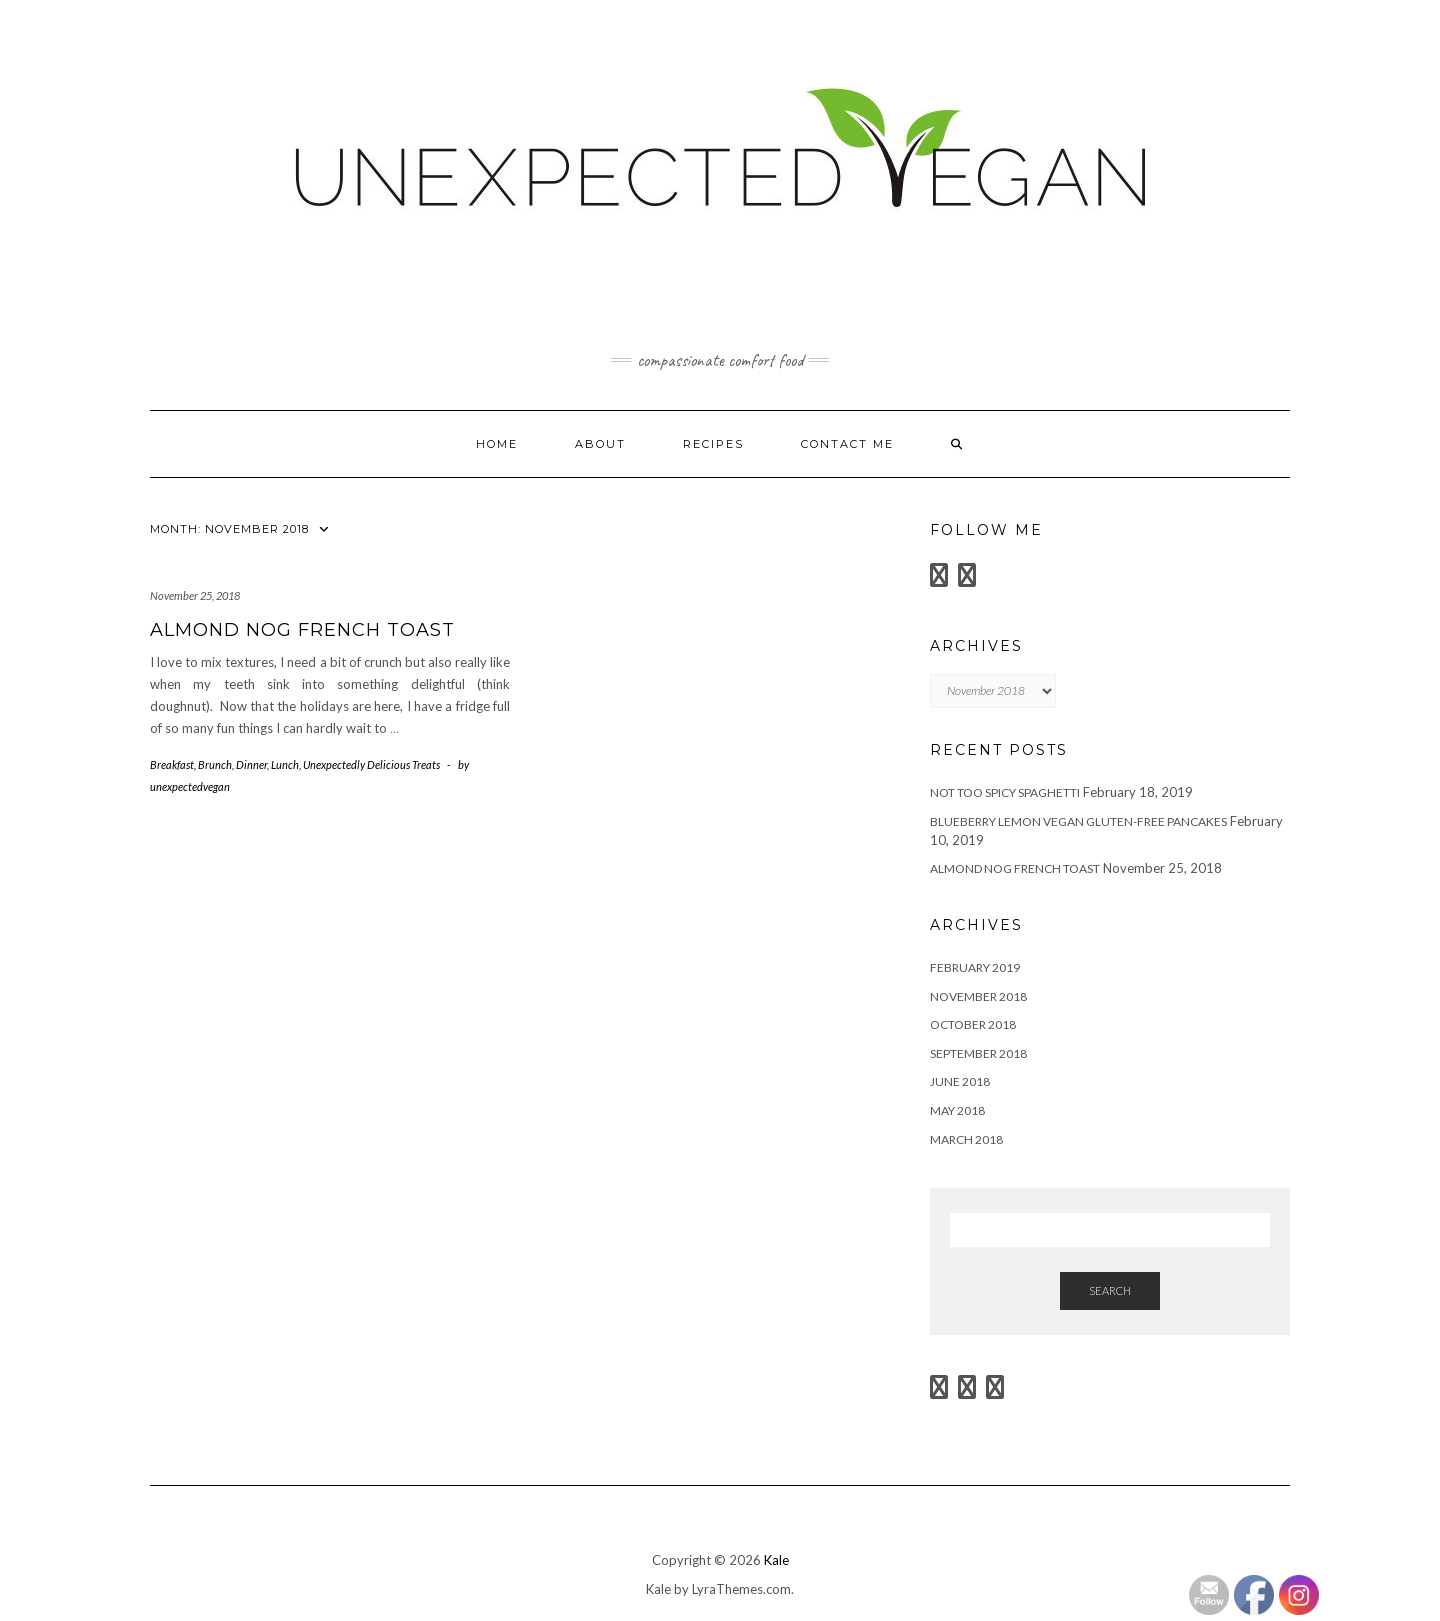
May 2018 (957, 1110)
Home (497, 444)
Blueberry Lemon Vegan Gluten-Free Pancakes (1078, 821)
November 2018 (978, 996)
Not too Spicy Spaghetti (1005, 792)
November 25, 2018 (195, 595)
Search (1110, 1290)
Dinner (251, 764)
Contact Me (847, 444)
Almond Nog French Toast (302, 630)
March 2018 (966, 1139)
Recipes (713, 444)
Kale (776, 1560)
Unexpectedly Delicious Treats (371, 764)
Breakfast (172, 764)
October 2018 (973, 1024)
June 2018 (960, 1081)
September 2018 (978, 1053)
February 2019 (975, 967)
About (600, 444)
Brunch (215, 764)
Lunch (285, 764)
